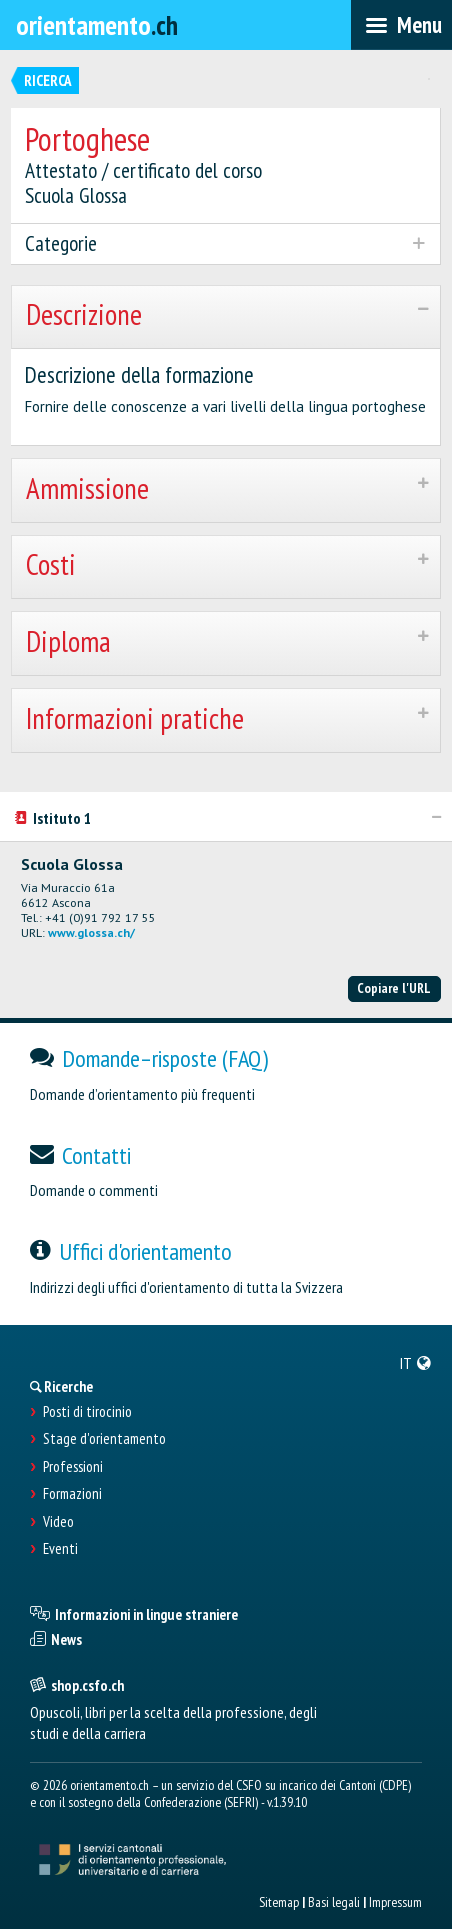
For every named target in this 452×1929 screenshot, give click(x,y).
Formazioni (72, 1494)
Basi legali (334, 1902)
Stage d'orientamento (104, 1439)
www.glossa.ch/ (91, 932)
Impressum (395, 1902)
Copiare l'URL (394, 988)
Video (58, 1522)
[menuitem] (416, 1363)
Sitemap (279, 1902)
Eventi (60, 1549)
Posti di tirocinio (87, 1412)
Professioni (73, 1467)
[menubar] (401, 25)
